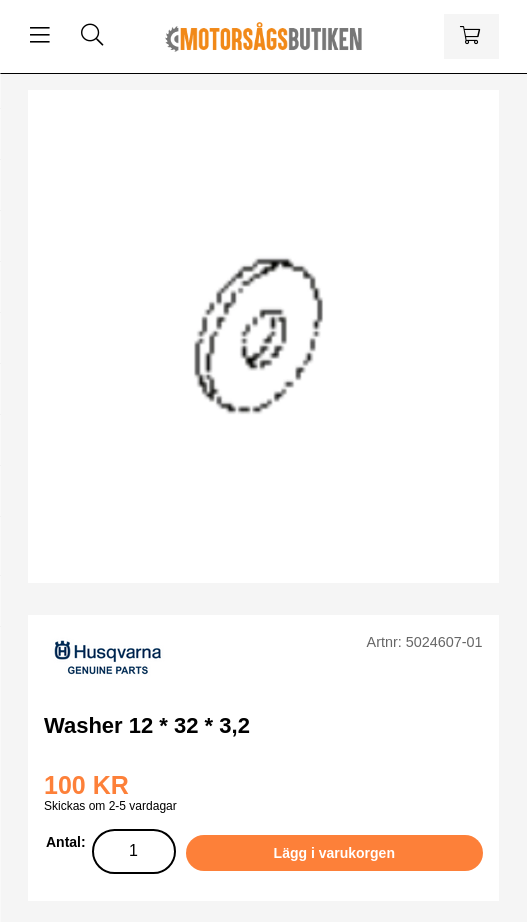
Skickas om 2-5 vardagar (110, 806)
